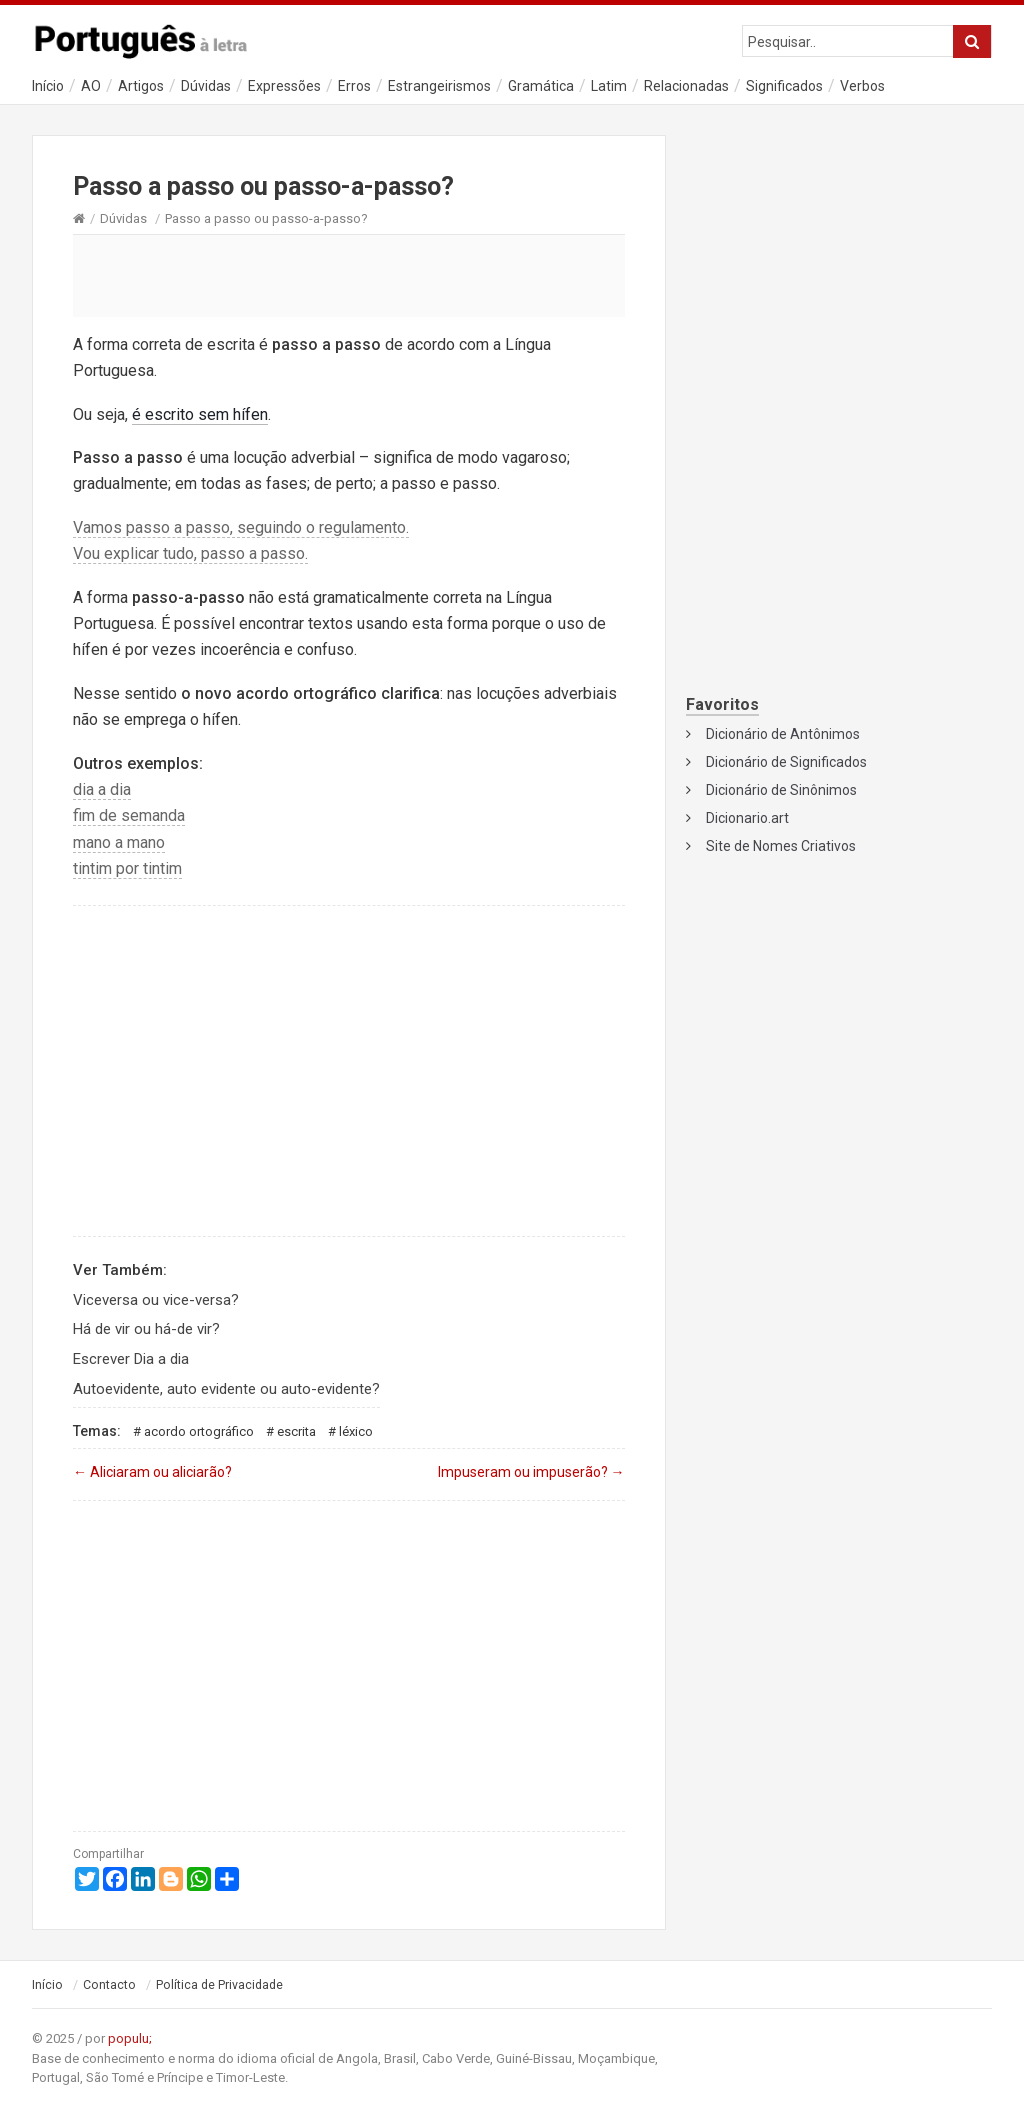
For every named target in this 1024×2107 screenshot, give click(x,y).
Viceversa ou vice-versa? (156, 1300)
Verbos (862, 86)
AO (91, 86)
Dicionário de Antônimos (783, 734)
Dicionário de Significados (786, 762)
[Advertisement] (349, 275)
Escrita (296, 1431)
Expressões (284, 86)
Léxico (356, 1431)
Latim (609, 86)
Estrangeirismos (439, 86)
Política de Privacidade (219, 1985)
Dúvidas (206, 86)
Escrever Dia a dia (131, 1359)
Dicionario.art (747, 818)
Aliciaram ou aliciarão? (152, 1472)
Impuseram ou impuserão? (531, 1472)
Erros (354, 86)
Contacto (109, 1985)
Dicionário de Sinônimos (781, 790)
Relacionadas (686, 86)
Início (48, 86)
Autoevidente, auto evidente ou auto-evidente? (226, 1389)
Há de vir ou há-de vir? (146, 1329)
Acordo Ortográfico (199, 1431)
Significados (784, 86)
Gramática (541, 86)
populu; (130, 2038)
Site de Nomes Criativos (781, 846)
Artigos (141, 86)
